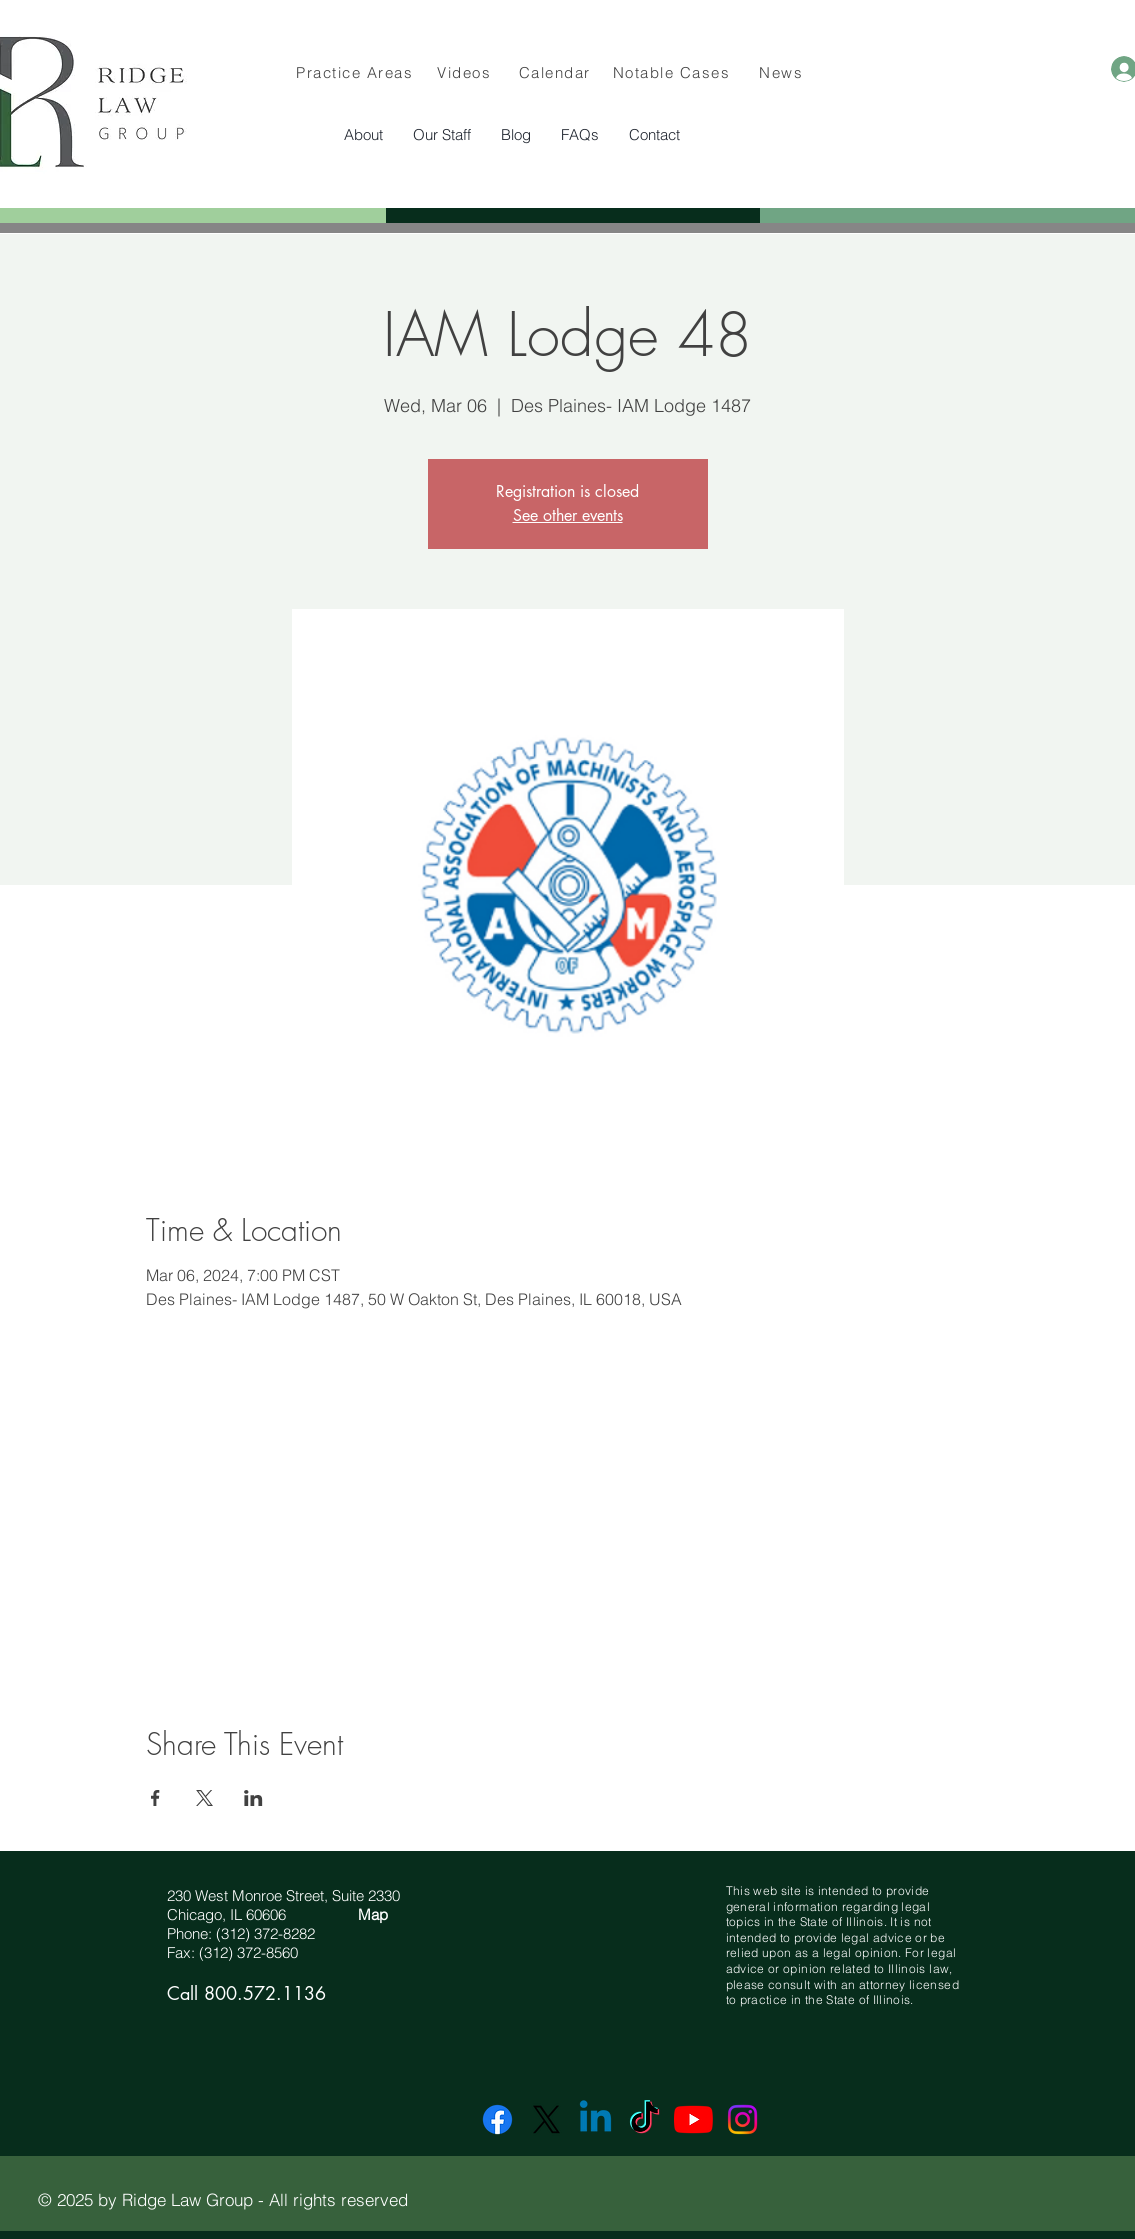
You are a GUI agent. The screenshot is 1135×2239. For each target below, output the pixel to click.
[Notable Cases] (674, 72)
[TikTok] (644, 2119)
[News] (783, 72)
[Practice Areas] (357, 72)
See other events (568, 515)
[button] (442, 135)
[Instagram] (742, 2119)
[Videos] (466, 72)
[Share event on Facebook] (155, 1798)
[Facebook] (497, 2119)
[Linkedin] (595, 2119)
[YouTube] (693, 2119)
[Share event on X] (204, 1798)
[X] (546, 2119)
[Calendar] (557, 72)
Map (373, 1914)
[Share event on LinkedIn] (253, 1798)
